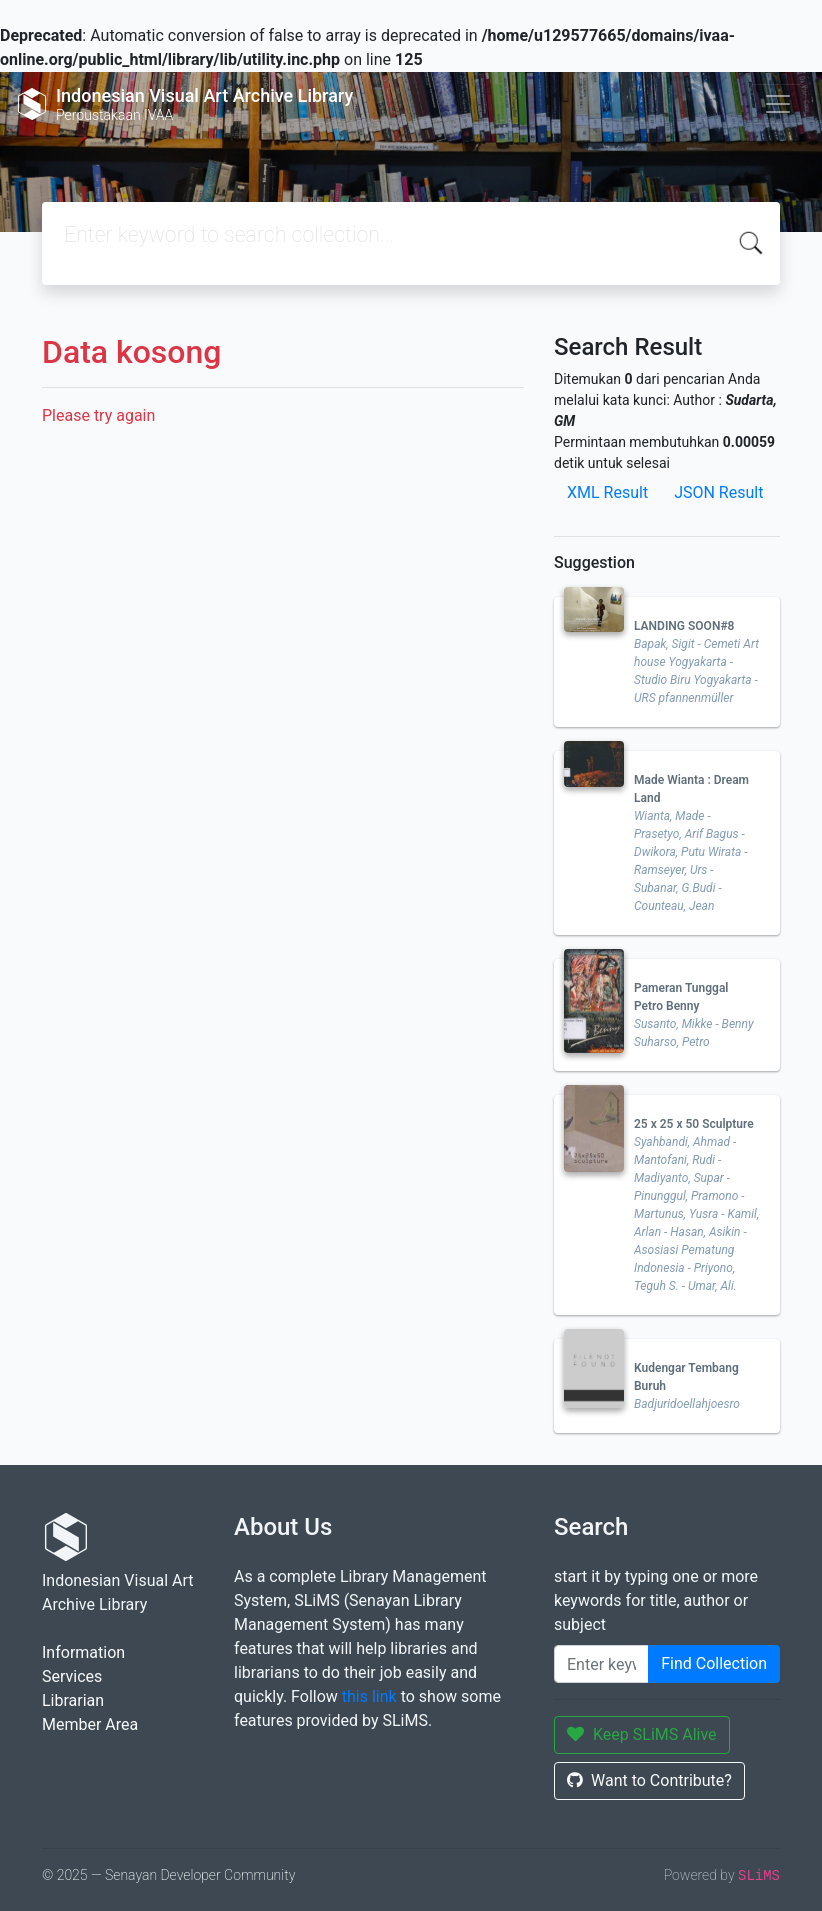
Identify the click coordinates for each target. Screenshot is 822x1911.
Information (83, 1652)
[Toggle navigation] (778, 104)
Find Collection (714, 1663)
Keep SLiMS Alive (642, 1734)
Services (72, 1676)
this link (369, 1696)
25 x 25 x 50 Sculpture (694, 1124)
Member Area (90, 1724)
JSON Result (718, 492)
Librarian (73, 1700)
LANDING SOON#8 (684, 626)
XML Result (607, 492)
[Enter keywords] (601, 1664)
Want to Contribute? (649, 1780)
